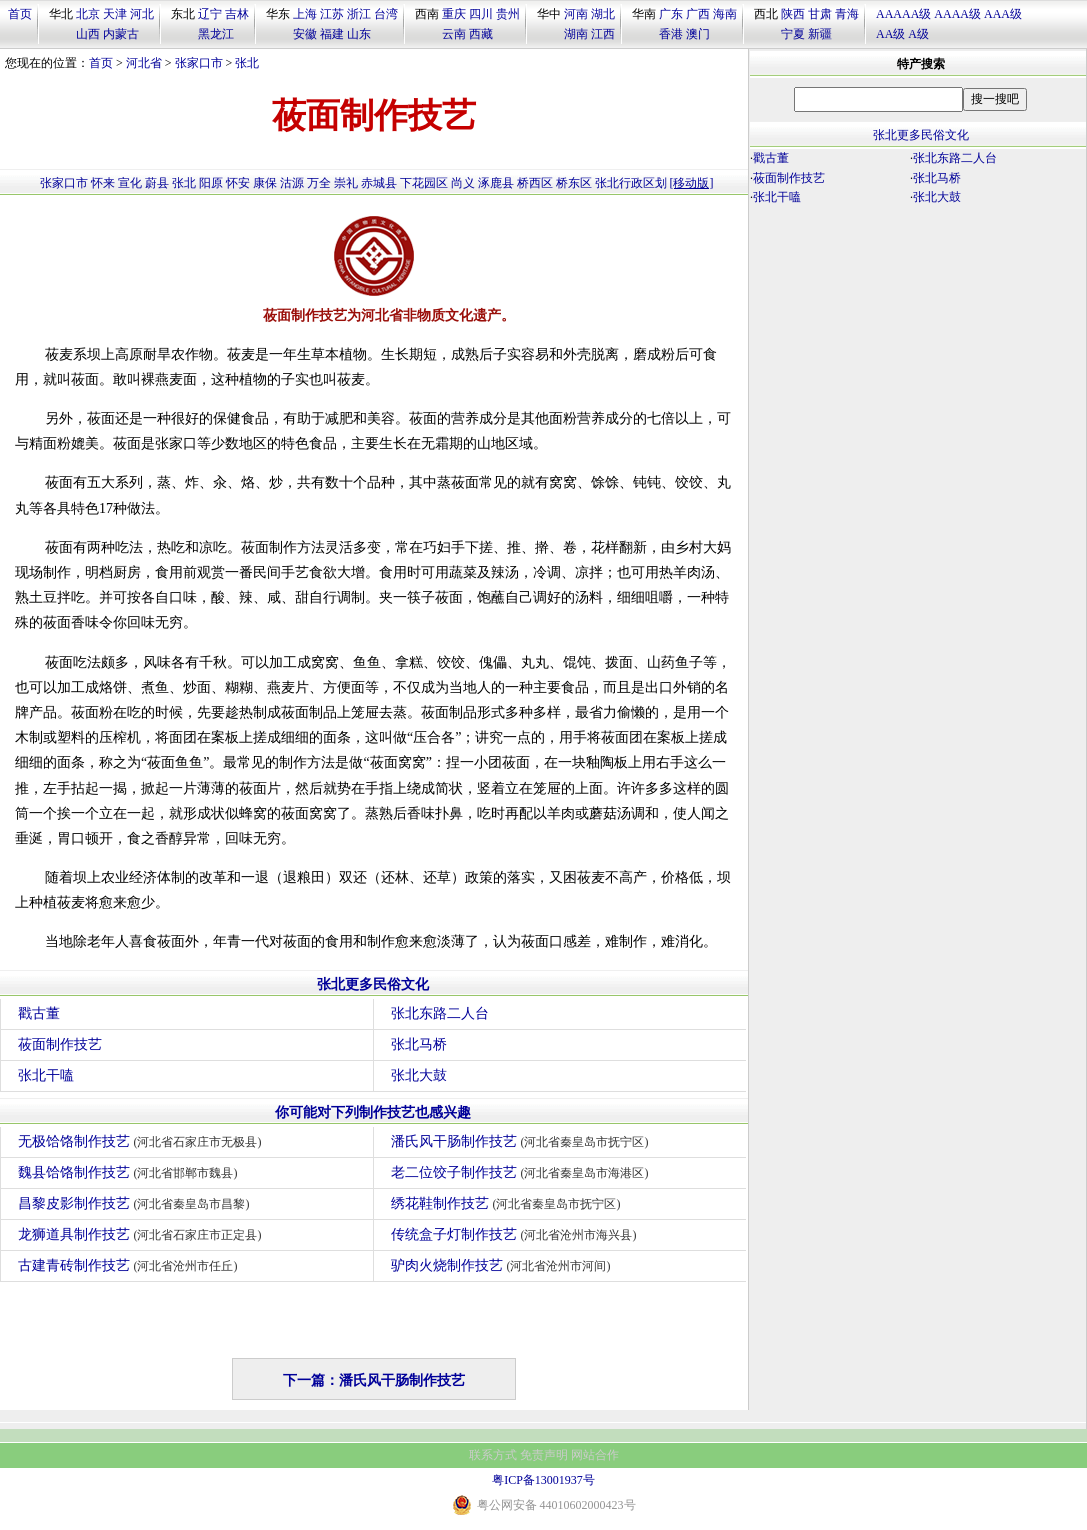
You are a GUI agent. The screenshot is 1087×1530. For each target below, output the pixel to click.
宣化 (130, 183)
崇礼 (346, 183)
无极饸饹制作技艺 (142, 1141)
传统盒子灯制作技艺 (516, 1234)
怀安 (238, 183)
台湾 (386, 14)
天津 (115, 14)
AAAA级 (957, 14)
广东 (671, 14)
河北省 (144, 63)
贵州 (508, 14)
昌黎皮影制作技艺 (136, 1203)
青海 (847, 14)
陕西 (793, 14)
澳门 (698, 34)
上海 (305, 14)
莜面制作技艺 (60, 1044)
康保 (265, 183)
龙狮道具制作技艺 (142, 1234)
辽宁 (210, 14)
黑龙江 (216, 34)
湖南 (576, 34)
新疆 (820, 34)
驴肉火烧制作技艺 (503, 1265)
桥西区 (535, 183)
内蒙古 (121, 34)
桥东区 (574, 183)
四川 (481, 14)
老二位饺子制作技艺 (522, 1172)
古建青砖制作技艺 (130, 1265)
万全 (319, 183)
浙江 (359, 14)
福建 (332, 34)
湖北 (603, 14)
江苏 (332, 14)
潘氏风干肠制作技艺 (522, 1141)
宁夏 (793, 34)
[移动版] (692, 183)
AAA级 (1003, 14)
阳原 (211, 183)
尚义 (463, 183)
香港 (671, 34)
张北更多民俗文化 (373, 984)
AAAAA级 (903, 14)
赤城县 (379, 183)
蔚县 (157, 183)
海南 (725, 14)
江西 (603, 34)
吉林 (237, 14)
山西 (88, 34)
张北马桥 (419, 1044)
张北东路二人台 (440, 1013)
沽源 (292, 183)
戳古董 (39, 1013)
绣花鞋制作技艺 (508, 1203)
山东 (359, 34)
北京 (88, 14)
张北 (247, 63)
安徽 (305, 34)
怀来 (103, 183)
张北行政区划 (631, 183)
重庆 (454, 14)
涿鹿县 (496, 183)
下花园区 (424, 183)
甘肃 (820, 14)
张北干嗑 (46, 1075)
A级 (918, 34)
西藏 (481, 34)
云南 (454, 34)
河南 (576, 14)
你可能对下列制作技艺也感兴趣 (373, 1112)
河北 (142, 14)
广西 (698, 14)
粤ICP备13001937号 (543, 1480)
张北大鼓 (419, 1075)
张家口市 (199, 63)
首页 (20, 14)
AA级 (890, 34)
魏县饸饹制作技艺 (130, 1172)
